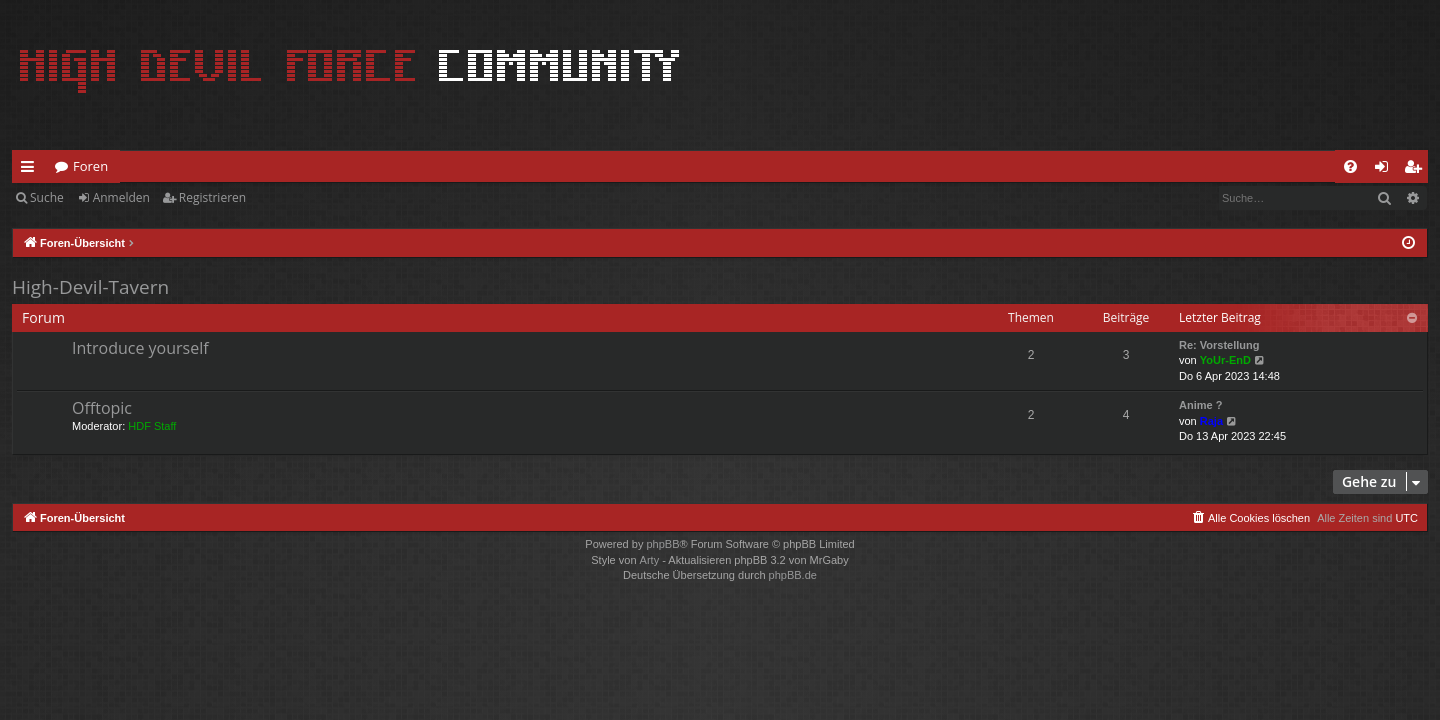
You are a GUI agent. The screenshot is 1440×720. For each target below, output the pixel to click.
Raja (1211, 421)
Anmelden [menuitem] (1387, 170)
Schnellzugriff (31, 170)
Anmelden (121, 197)
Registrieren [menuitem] (1417, 170)
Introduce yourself (140, 348)
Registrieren (212, 197)
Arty (650, 560)
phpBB (662, 544)
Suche (47, 197)
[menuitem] (1350, 166)
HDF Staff (152, 426)
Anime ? (1200, 405)
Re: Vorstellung (1219, 345)
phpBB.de (793, 575)
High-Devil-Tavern (90, 287)
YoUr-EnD (1225, 360)
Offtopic (102, 408)
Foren (90, 166)
